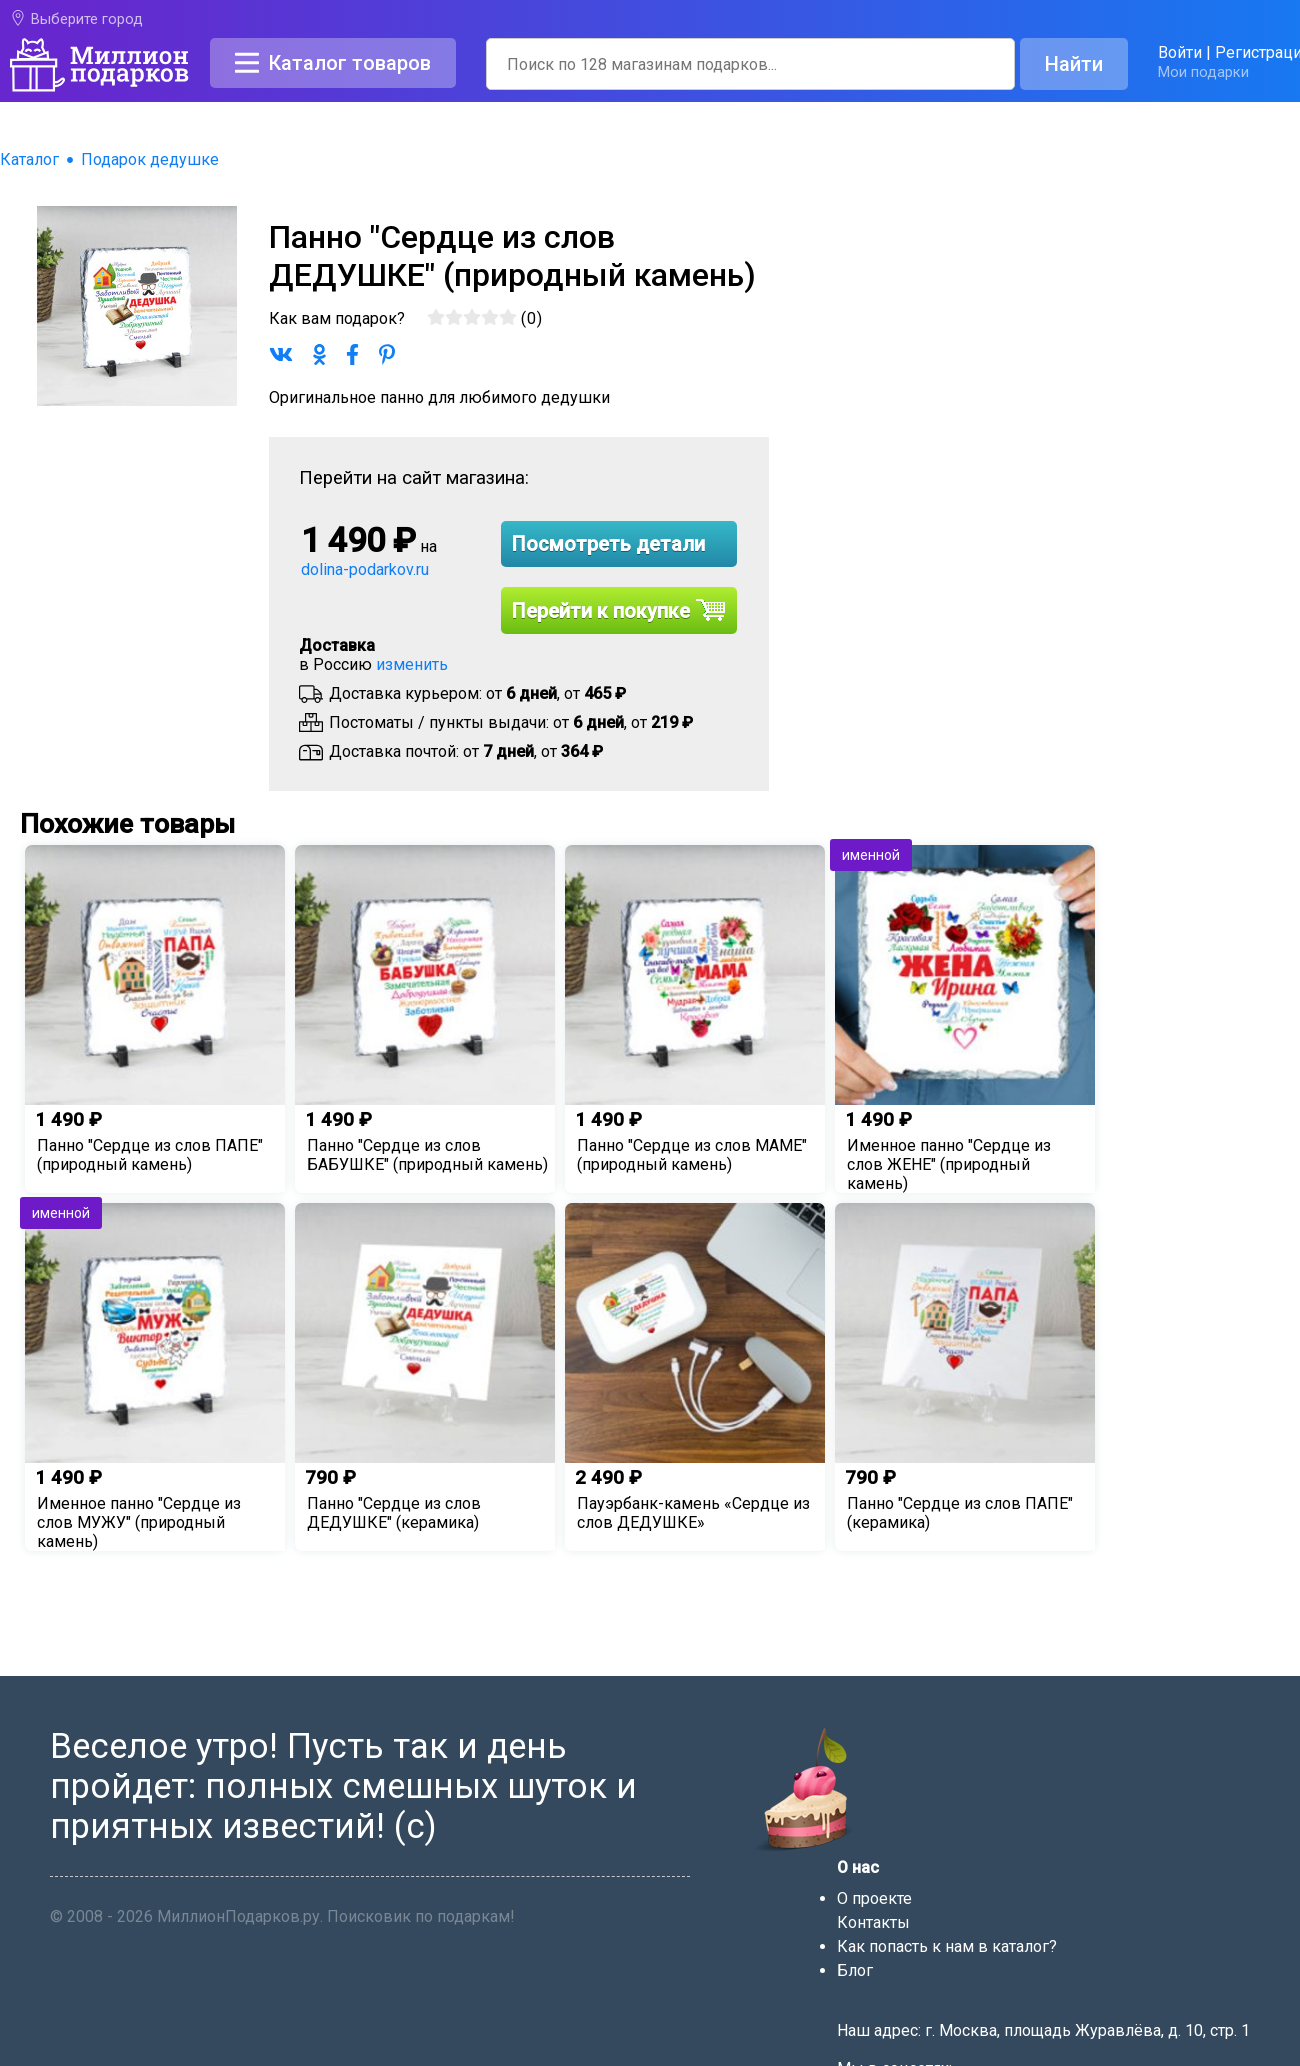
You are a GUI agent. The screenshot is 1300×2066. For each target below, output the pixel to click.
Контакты (873, 1922)
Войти (1180, 52)
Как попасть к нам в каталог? (947, 1946)
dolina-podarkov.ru (365, 569)
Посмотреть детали (608, 544)
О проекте (874, 1898)
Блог (855, 1970)
